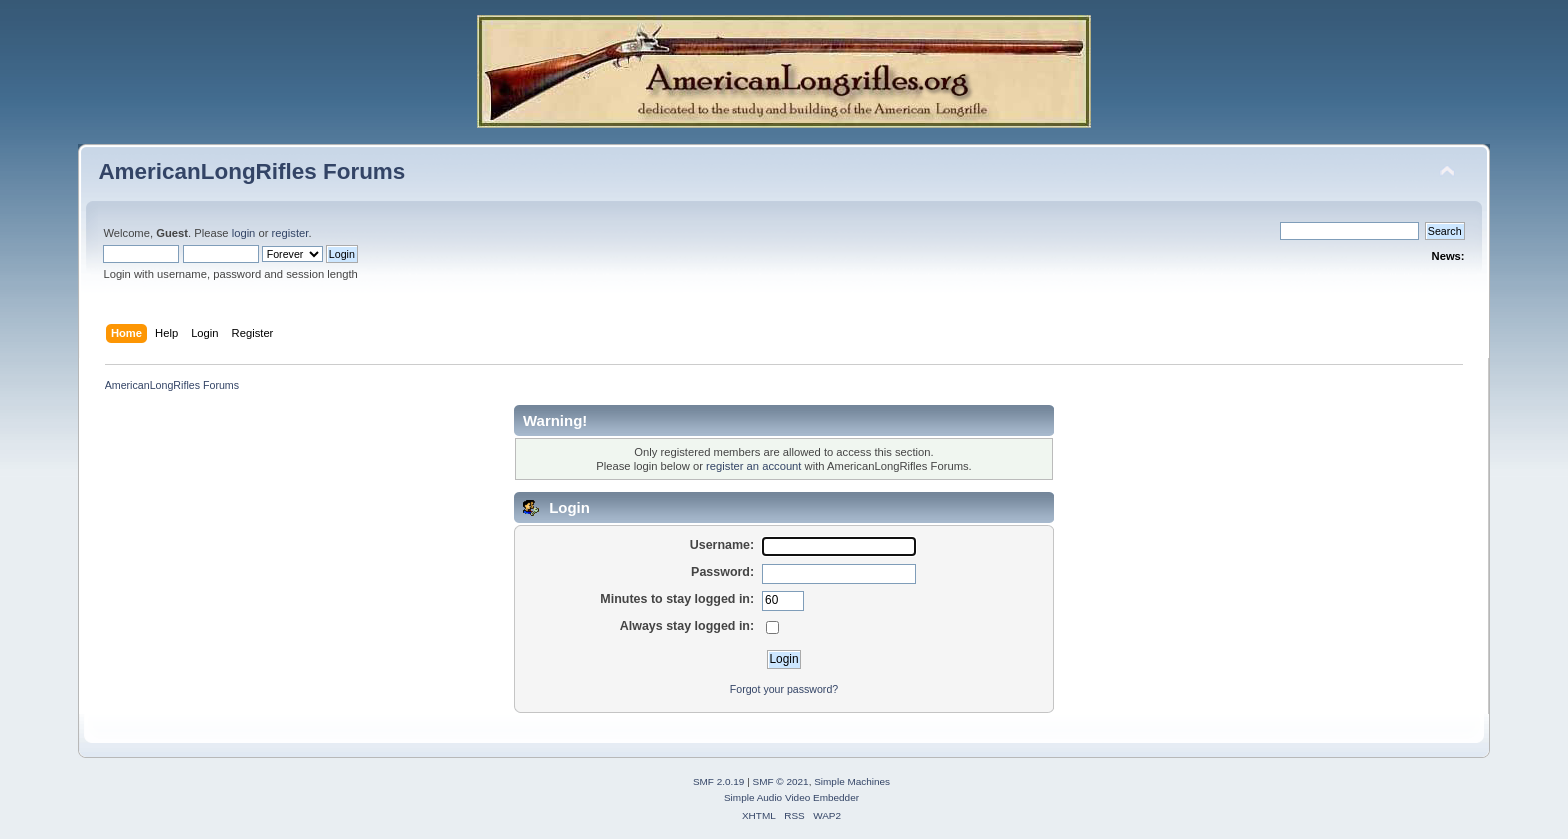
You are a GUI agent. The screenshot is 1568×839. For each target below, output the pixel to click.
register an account (753, 466)
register (290, 233)
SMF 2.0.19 (719, 781)
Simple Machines (852, 781)
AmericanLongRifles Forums (251, 171)
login (244, 233)
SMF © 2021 (781, 781)
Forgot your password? (784, 689)
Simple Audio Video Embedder (791, 797)
